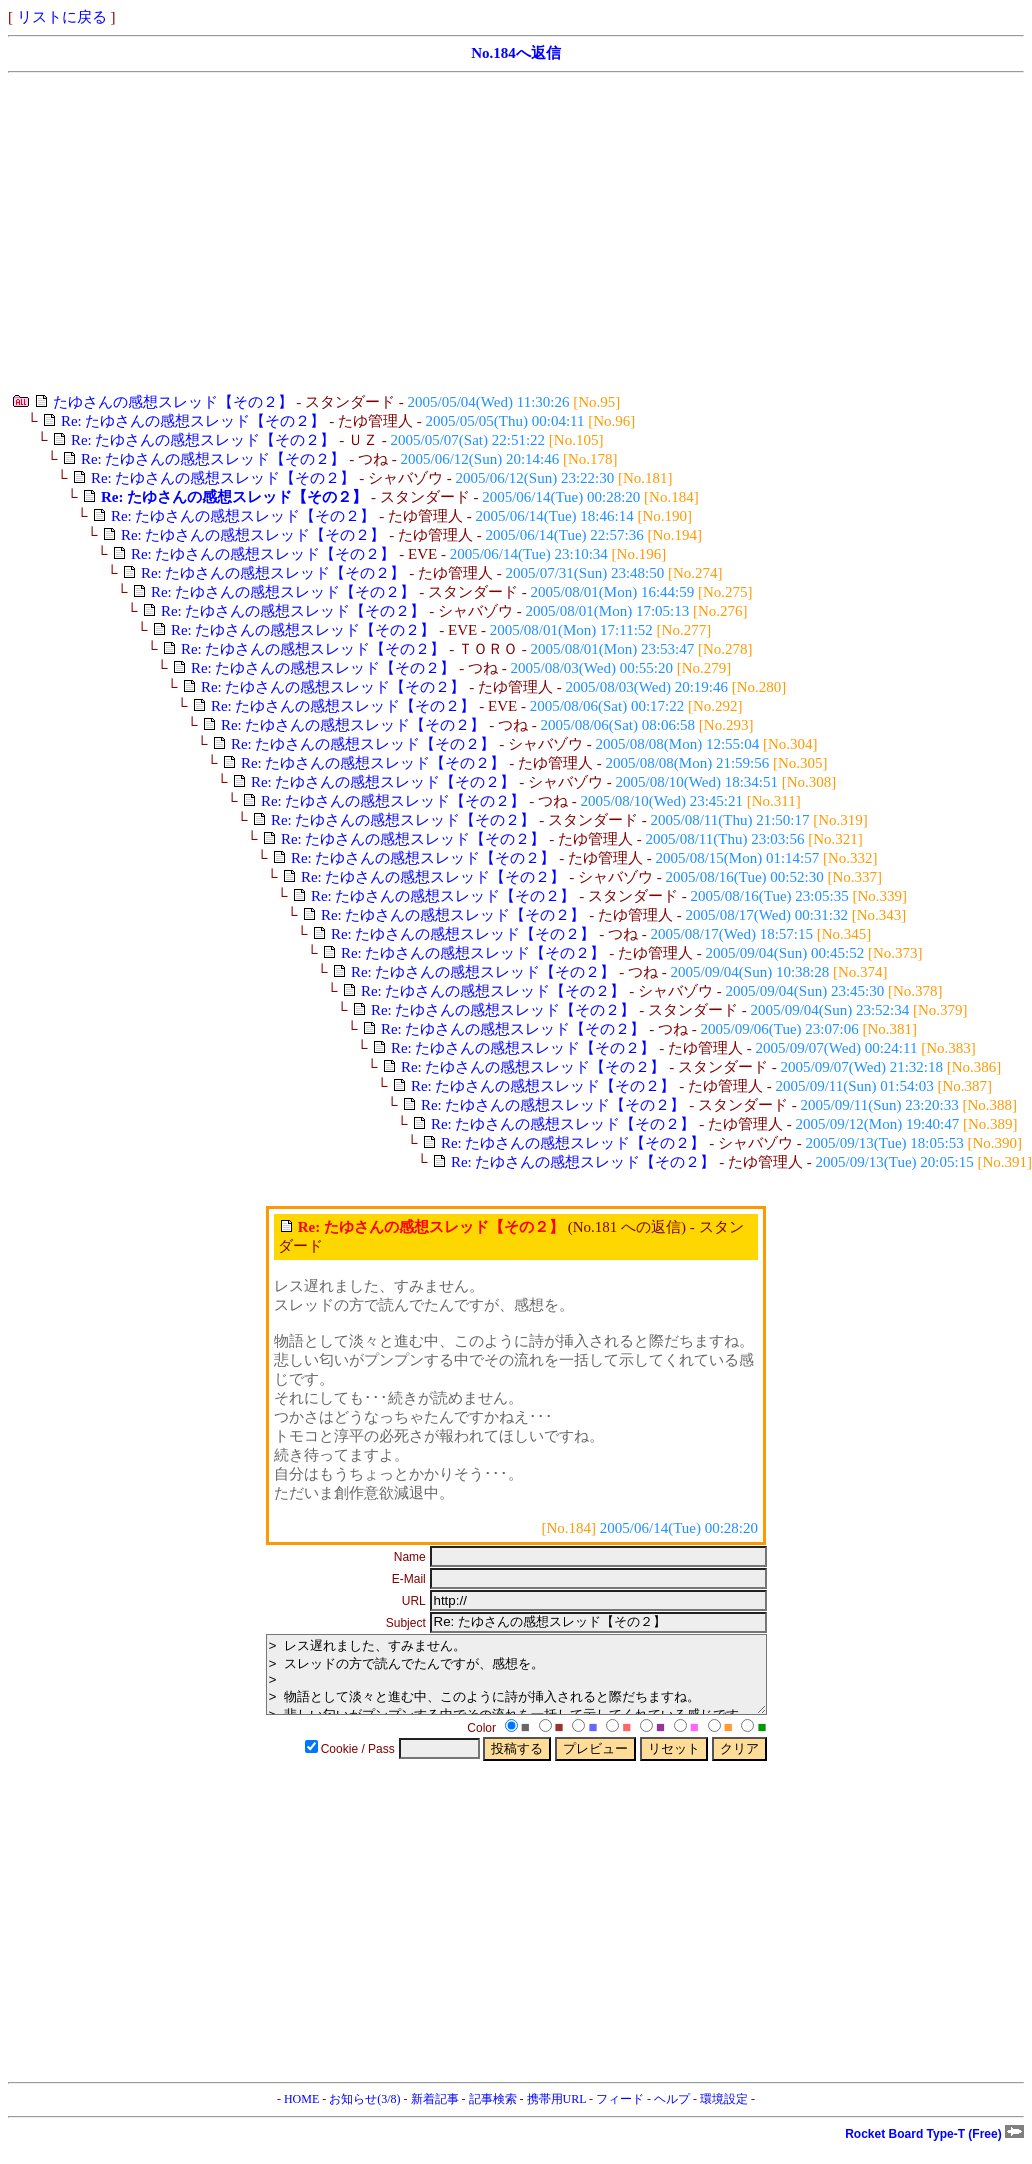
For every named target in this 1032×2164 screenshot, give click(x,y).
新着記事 (435, 2114)
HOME (301, 2114)
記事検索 (493, 2114)
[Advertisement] (329, 233)
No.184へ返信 (516, 53)
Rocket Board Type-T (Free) (934, 2149)
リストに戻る (62, 17)
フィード (620, 2114)
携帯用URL (557, 2114)
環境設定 (724, 2114)
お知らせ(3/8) (364, 2114)
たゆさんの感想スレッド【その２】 (173, 402)
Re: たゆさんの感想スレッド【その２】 (193, 421)
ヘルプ (672, 2114)
